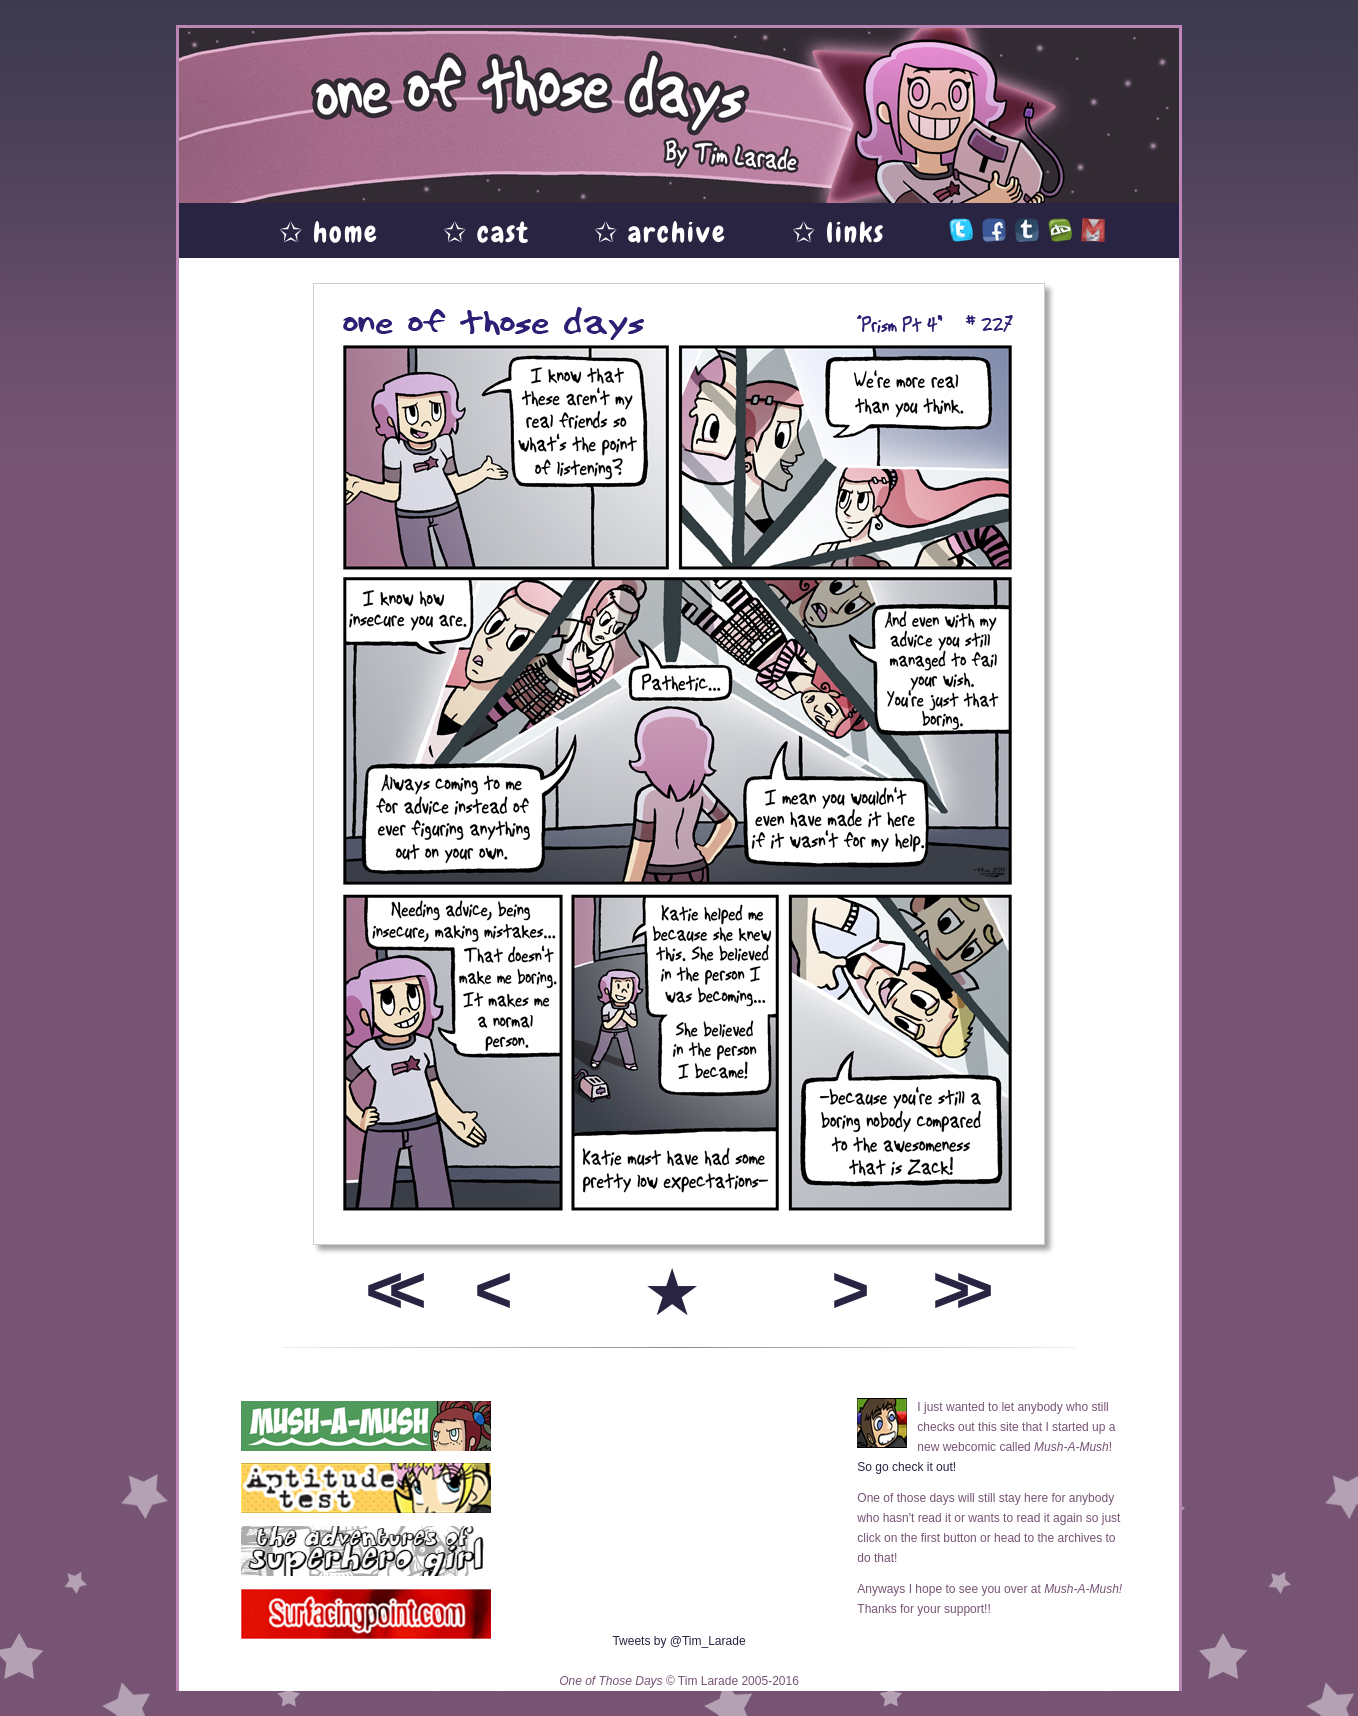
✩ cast (486, 232)
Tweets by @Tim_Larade (678, 1641)
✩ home (329, 232)
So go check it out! (906, 1467)
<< (389, 1289)
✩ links (838, 232)
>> (956, 1289)
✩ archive (660, 232)
